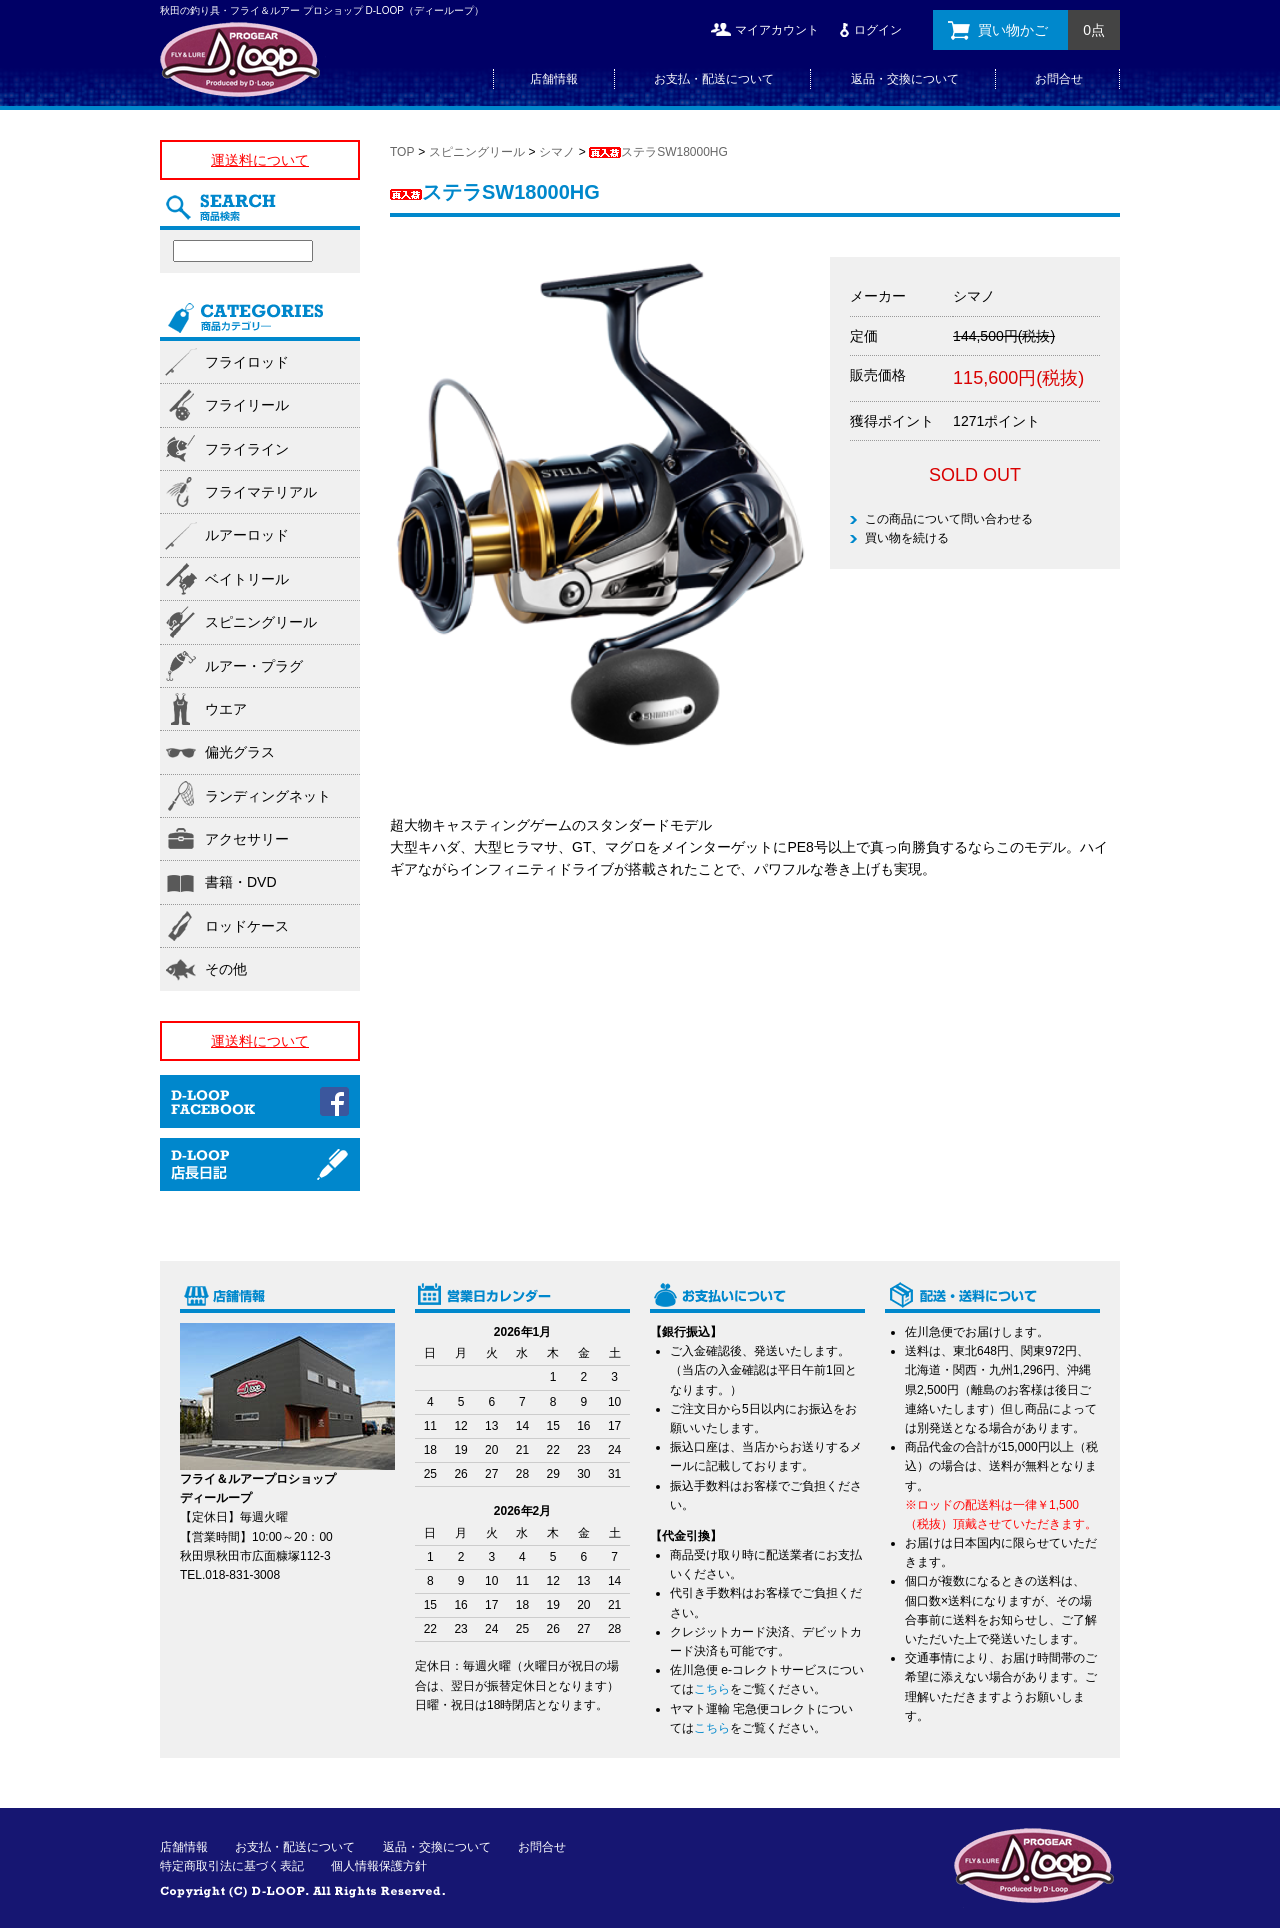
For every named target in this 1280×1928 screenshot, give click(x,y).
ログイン (878, 30)
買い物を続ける (907, 538)
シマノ (557, 152)
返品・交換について (905, 79)
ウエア (226, 709)
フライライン (247, 449)
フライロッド (247, 362)
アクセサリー (247, 839)
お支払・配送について (714, 79)
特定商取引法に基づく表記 (232, 1866)
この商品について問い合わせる (949, 519)
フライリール (247, 405)
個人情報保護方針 (379, 1866)
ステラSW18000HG (658, 152)
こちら (712, 1689)
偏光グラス (240, 752)
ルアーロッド (247, 535)
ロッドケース (247, 926)
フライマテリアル (261, 492)
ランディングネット (268, 796)
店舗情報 (554, 79)
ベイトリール (247, 579)
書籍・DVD (241, 882)
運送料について (260, 160)
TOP (402, 152)
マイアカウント (777, 30)
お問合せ (1059, 79)
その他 (226, 969)
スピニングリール (477, 152)
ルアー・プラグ (254, 666)
